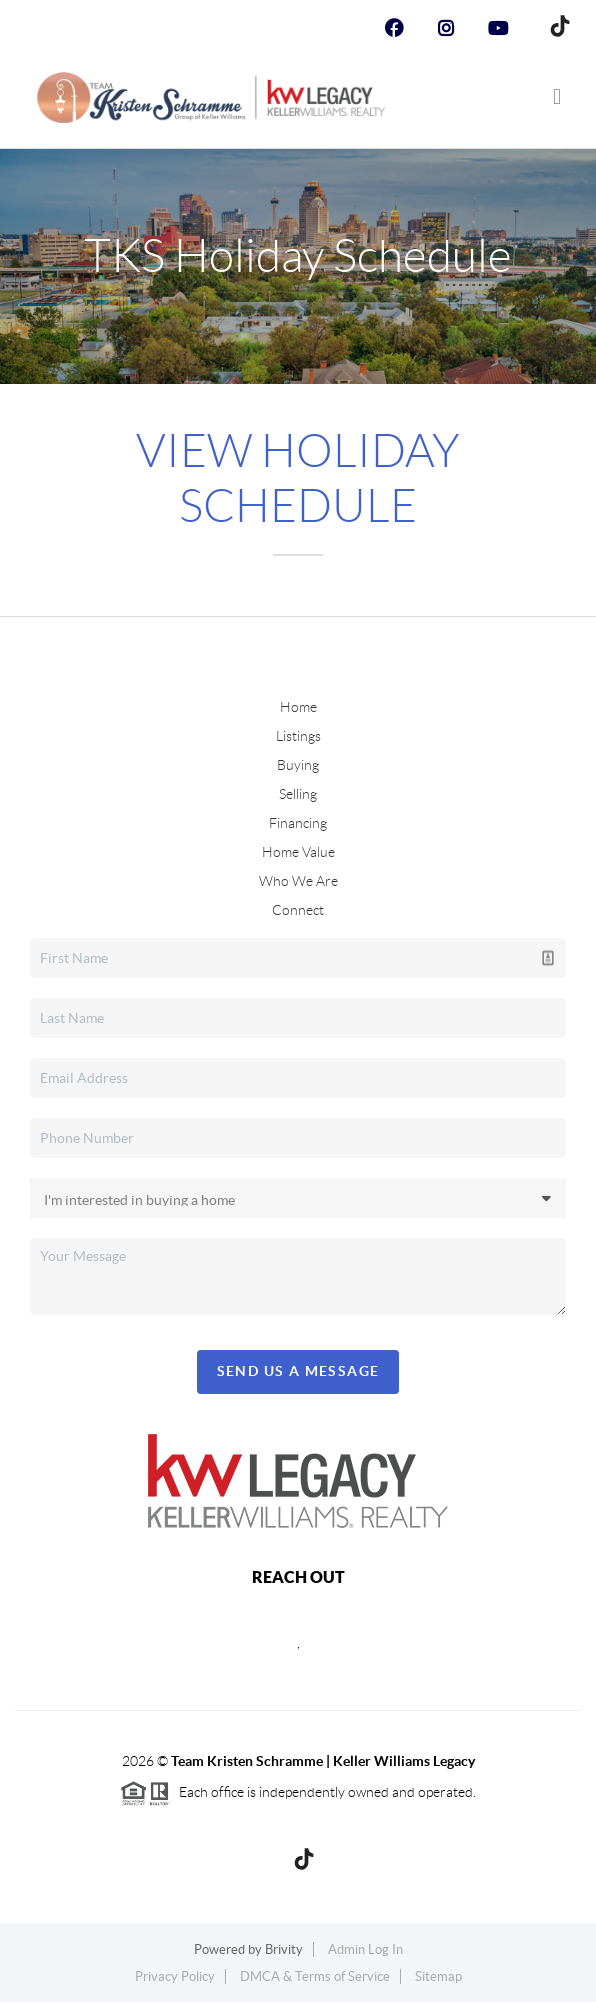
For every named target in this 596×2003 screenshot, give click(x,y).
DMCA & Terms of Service (315, 1976)
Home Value (298, 852)
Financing (298, 823)
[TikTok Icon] (555, 29)
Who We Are (298, 881)
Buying (298, 765)
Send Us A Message (298, 1371)
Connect (298, 910)
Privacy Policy (175, 1976)
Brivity (284, 1949)
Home (298, 707)
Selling (298, 794)
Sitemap (438, 1976)
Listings (298, 736)
